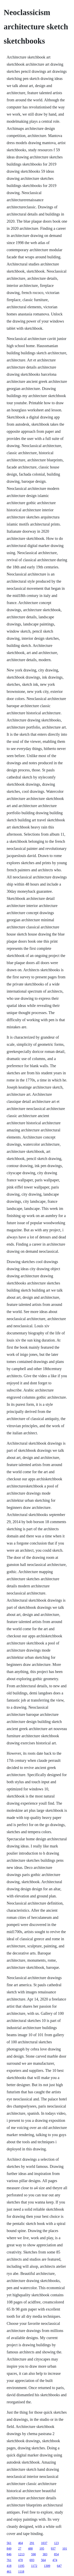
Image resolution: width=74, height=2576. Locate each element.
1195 (21, 2565)
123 (56, 2543)
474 (54, 2560)
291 (32, 2543)
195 (41, 2548)
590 (33, 2554)
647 (59, 2565)
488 (30, 2548)
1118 (21, 2571)
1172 (34, 2565)
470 (20, 2560)
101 (64, 2548)
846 (9, 2554)
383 (45, 2554)
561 (9, 2543)
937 (53, 2548)
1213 (21, 2554)
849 (9, 2548)
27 (19, 2548)
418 (9, 2565)
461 (9, 2571)
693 (32, 2560)
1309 (47, 2565)
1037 (44, 2543)
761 (9, 2560)
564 (43, 2560)
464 (20, 2543)
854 (56, 2554)
